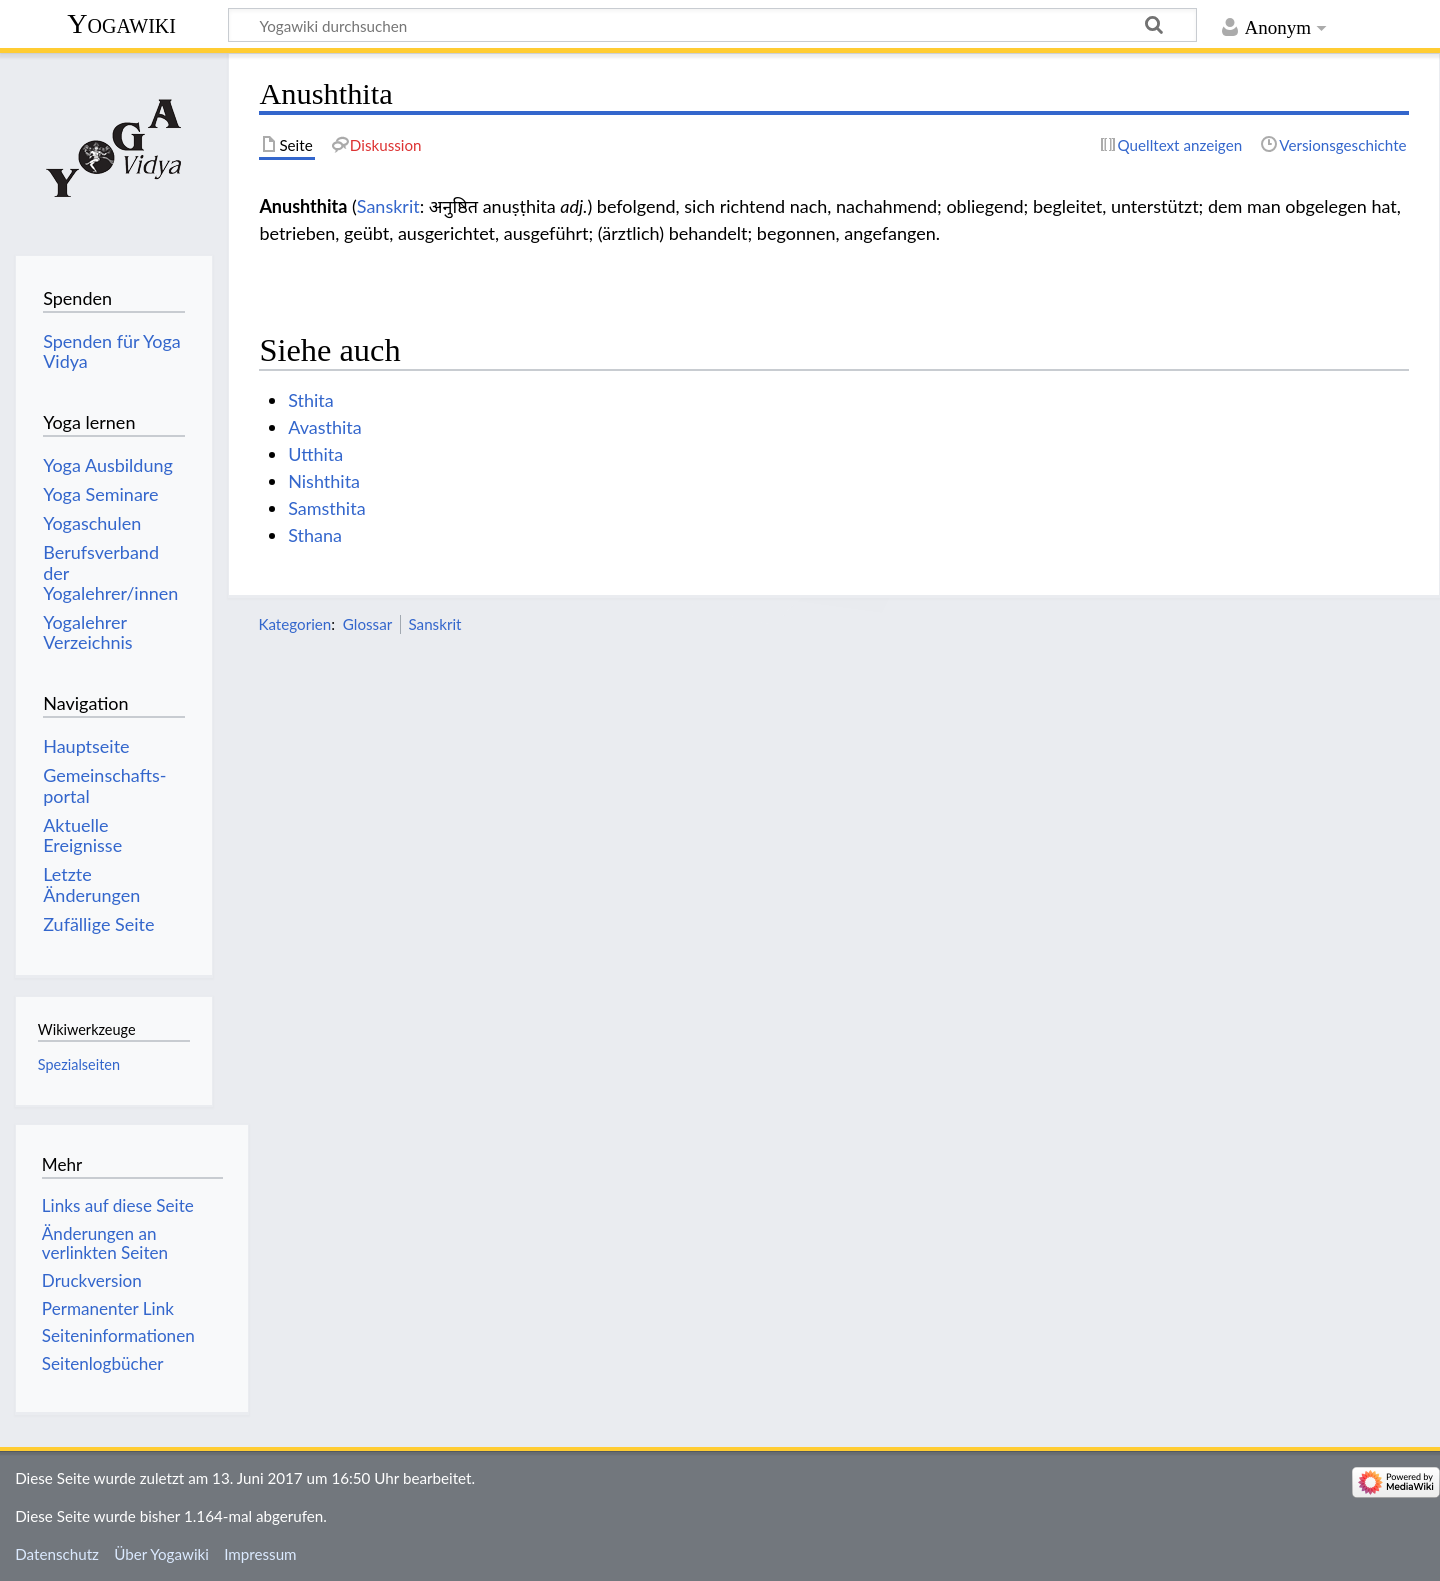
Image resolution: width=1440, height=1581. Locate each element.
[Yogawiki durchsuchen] (712, 25)
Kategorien (294, 624)
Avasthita (325, 427)
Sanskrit (388, 206)
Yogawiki (121, 23)
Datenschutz (57, 1554)
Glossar (367, 624)
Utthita (315, 454)
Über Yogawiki (161, 1554)
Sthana (315, 535)
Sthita (311, 400)
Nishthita (324, 481)
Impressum (260, 1554)
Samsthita (326, 508)
